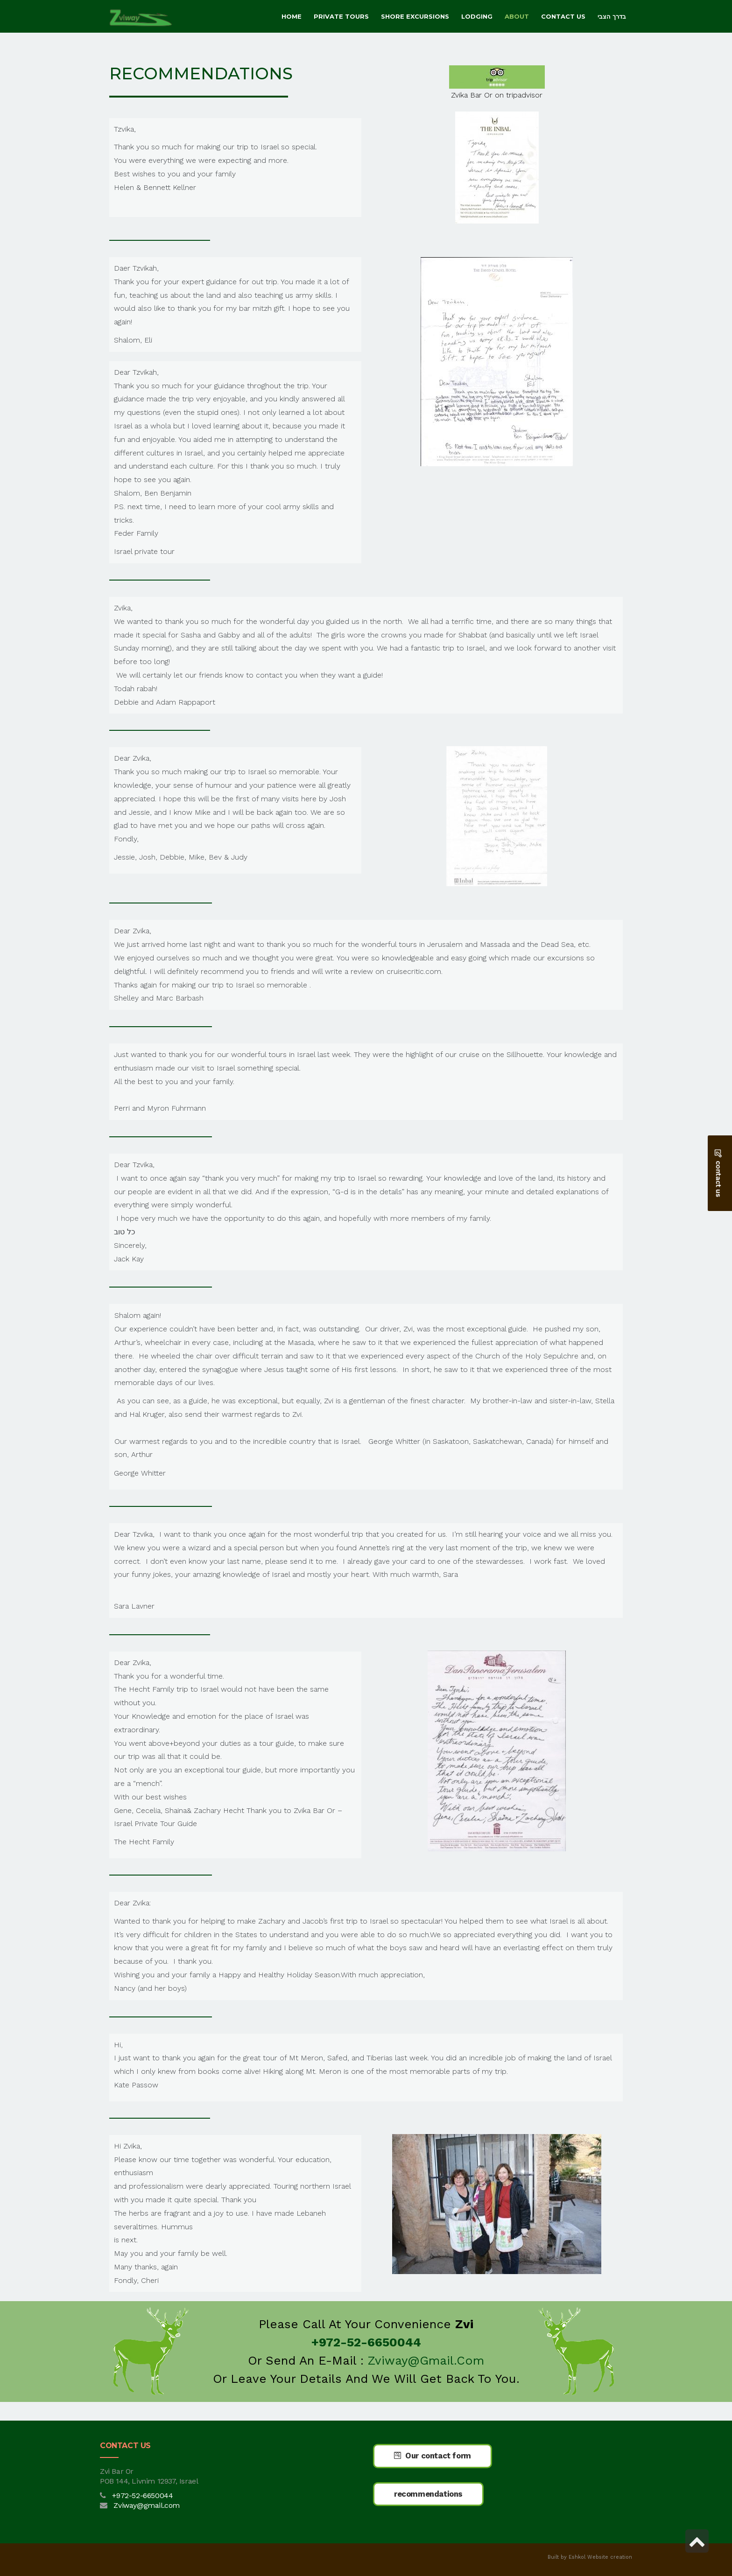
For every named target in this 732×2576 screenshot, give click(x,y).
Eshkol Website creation (600, 2557)
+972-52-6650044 (142, 2495)
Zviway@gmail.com (426, 2360)
